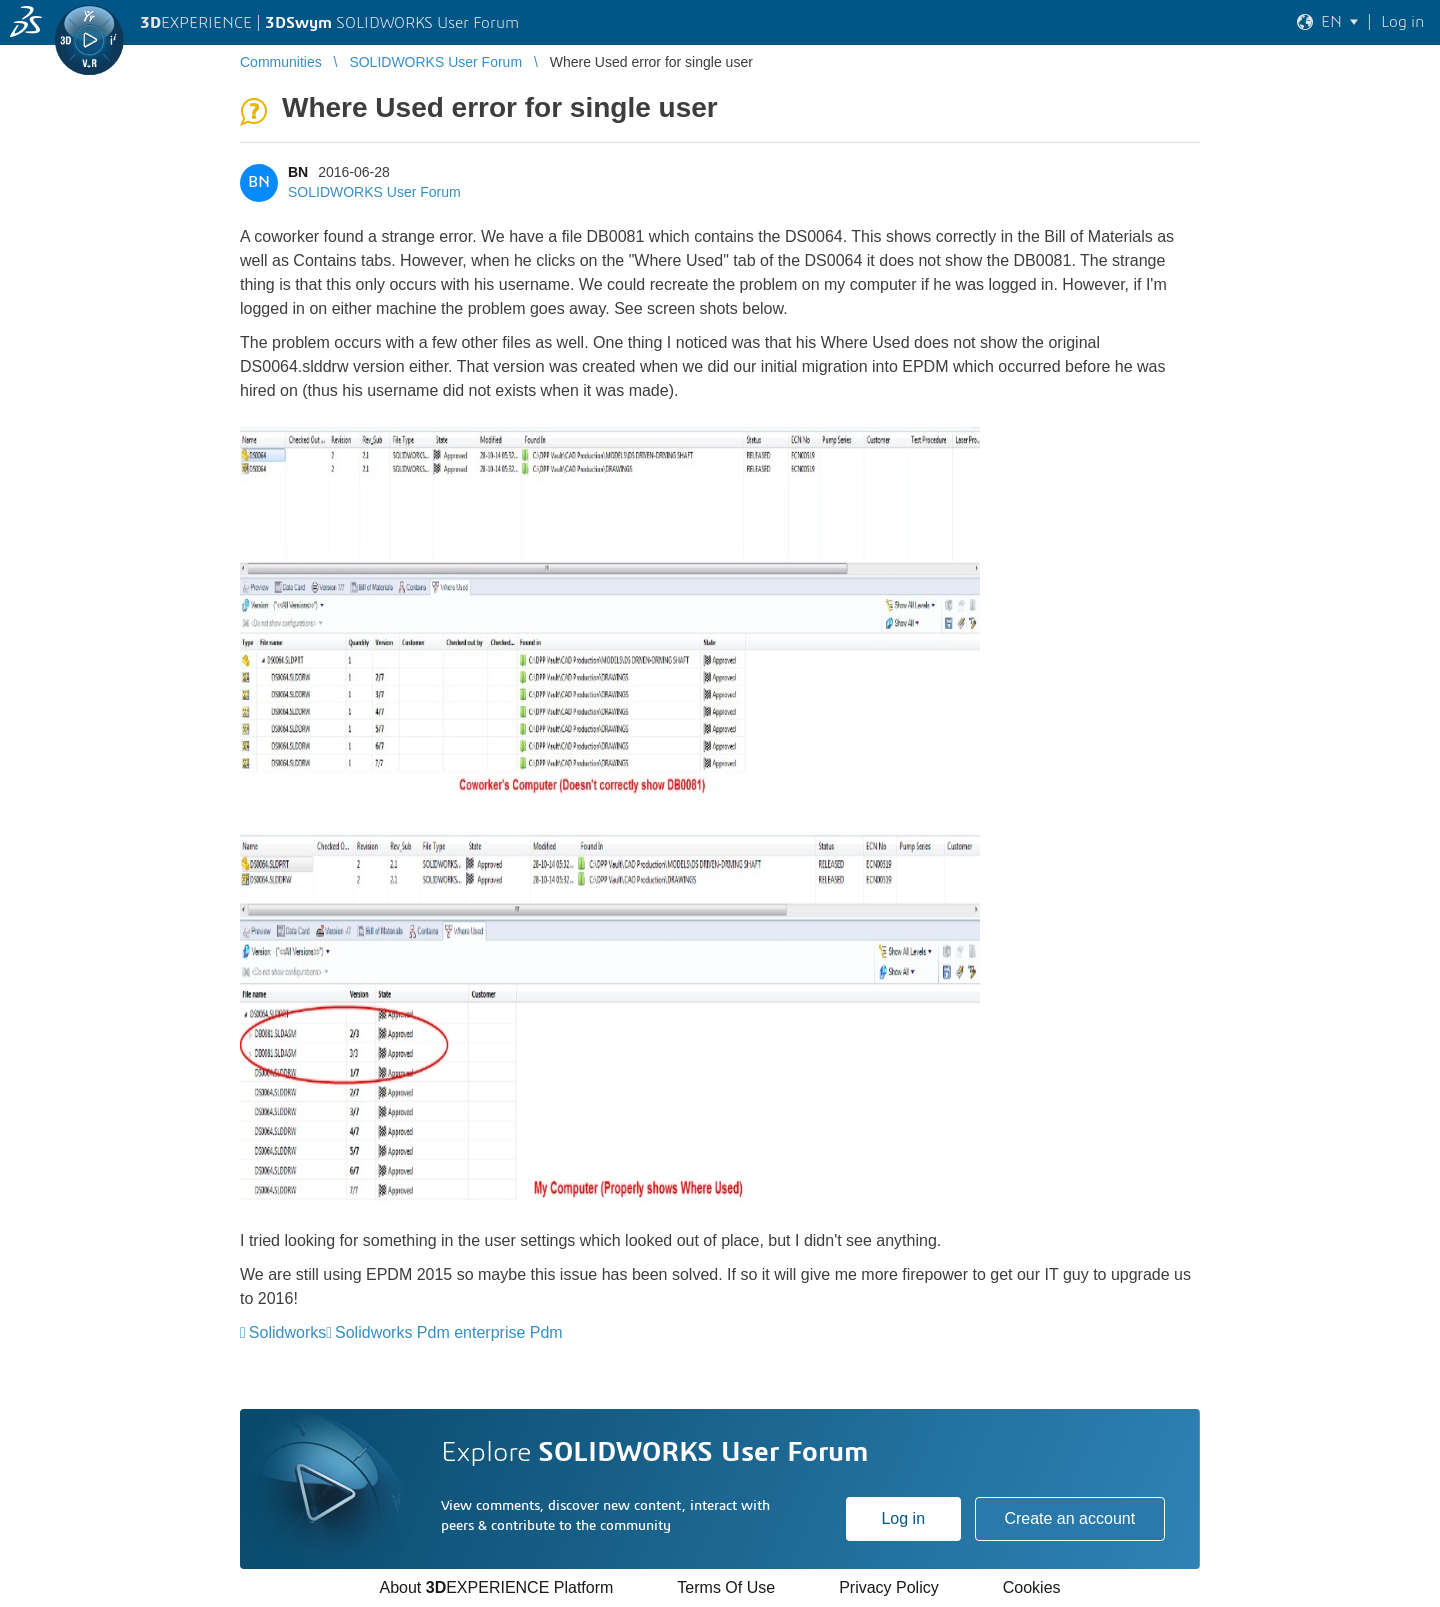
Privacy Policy (889, 1587)
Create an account (1069, 1518)
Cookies (1032, 1587)
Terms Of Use (726, 1587)
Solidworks (287, 1332)
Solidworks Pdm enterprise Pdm (449, 1332)
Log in (903, 1518)
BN (298, 172)
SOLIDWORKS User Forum (374, 192)
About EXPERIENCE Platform (496, 1587)
